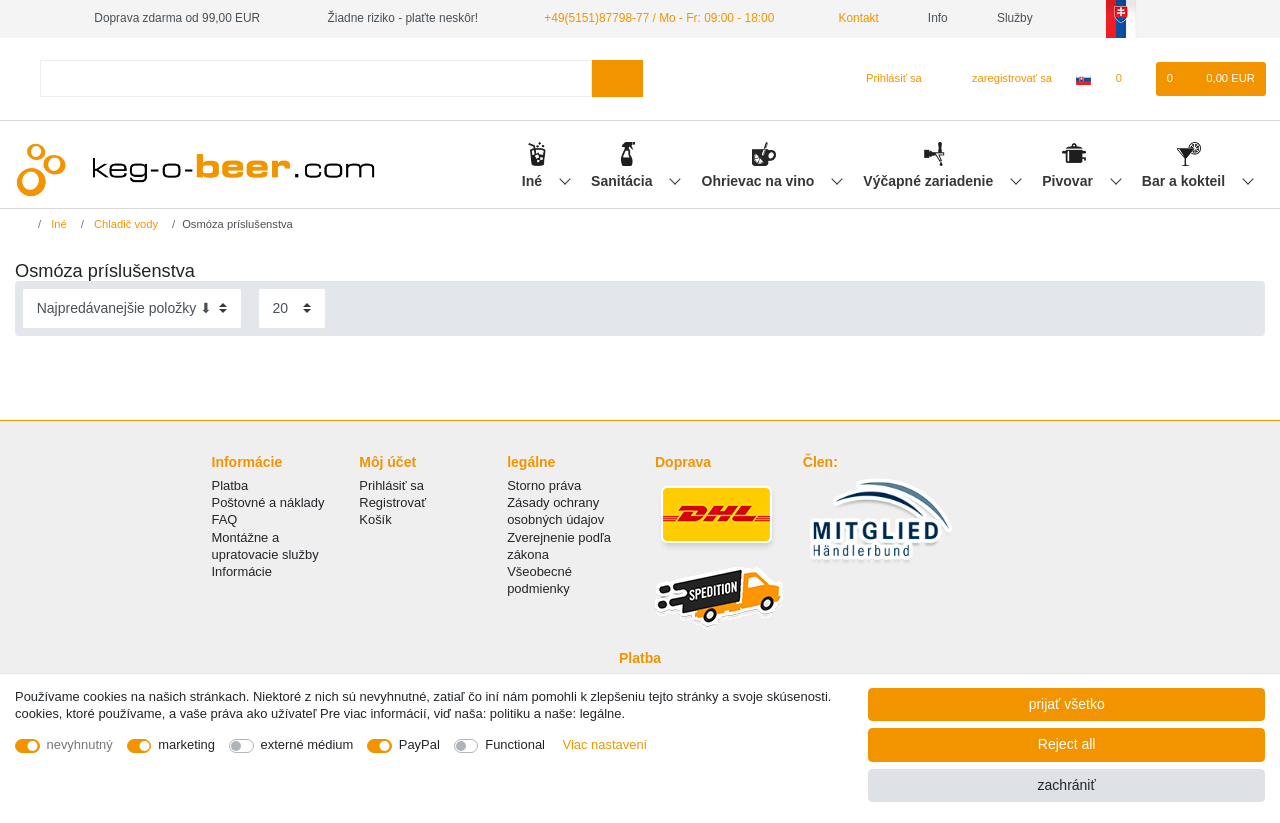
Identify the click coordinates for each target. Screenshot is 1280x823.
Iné (534, 181)
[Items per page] (292, 308)
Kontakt (851, 18)
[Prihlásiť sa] (885, 79)
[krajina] (1083, 79)
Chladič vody (124, 224)
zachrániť (1067, 785)
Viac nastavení (605, 744)
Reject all (1067, 744)
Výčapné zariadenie (930, 181)
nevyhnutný (80, 744)
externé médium (307, 744)
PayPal (419, 744)
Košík (375, 519)
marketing (186, 744)
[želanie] (1128, 79)
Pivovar (1069, 181)
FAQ (225, 519)
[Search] (617, 78)
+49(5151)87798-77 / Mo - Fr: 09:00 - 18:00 (659, 18)
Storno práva (544, 485)
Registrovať (392, 502)
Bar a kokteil (1185, 181)
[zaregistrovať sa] (1000, 79)
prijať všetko (1067, 704)
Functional (515, 744)
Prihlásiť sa (391, 485)
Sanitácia (623, 181)
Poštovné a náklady (268, 502)
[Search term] (316, 78)
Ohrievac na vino (760, 181)
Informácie (242, 571)
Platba (230, 485)
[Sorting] (132, 308)
